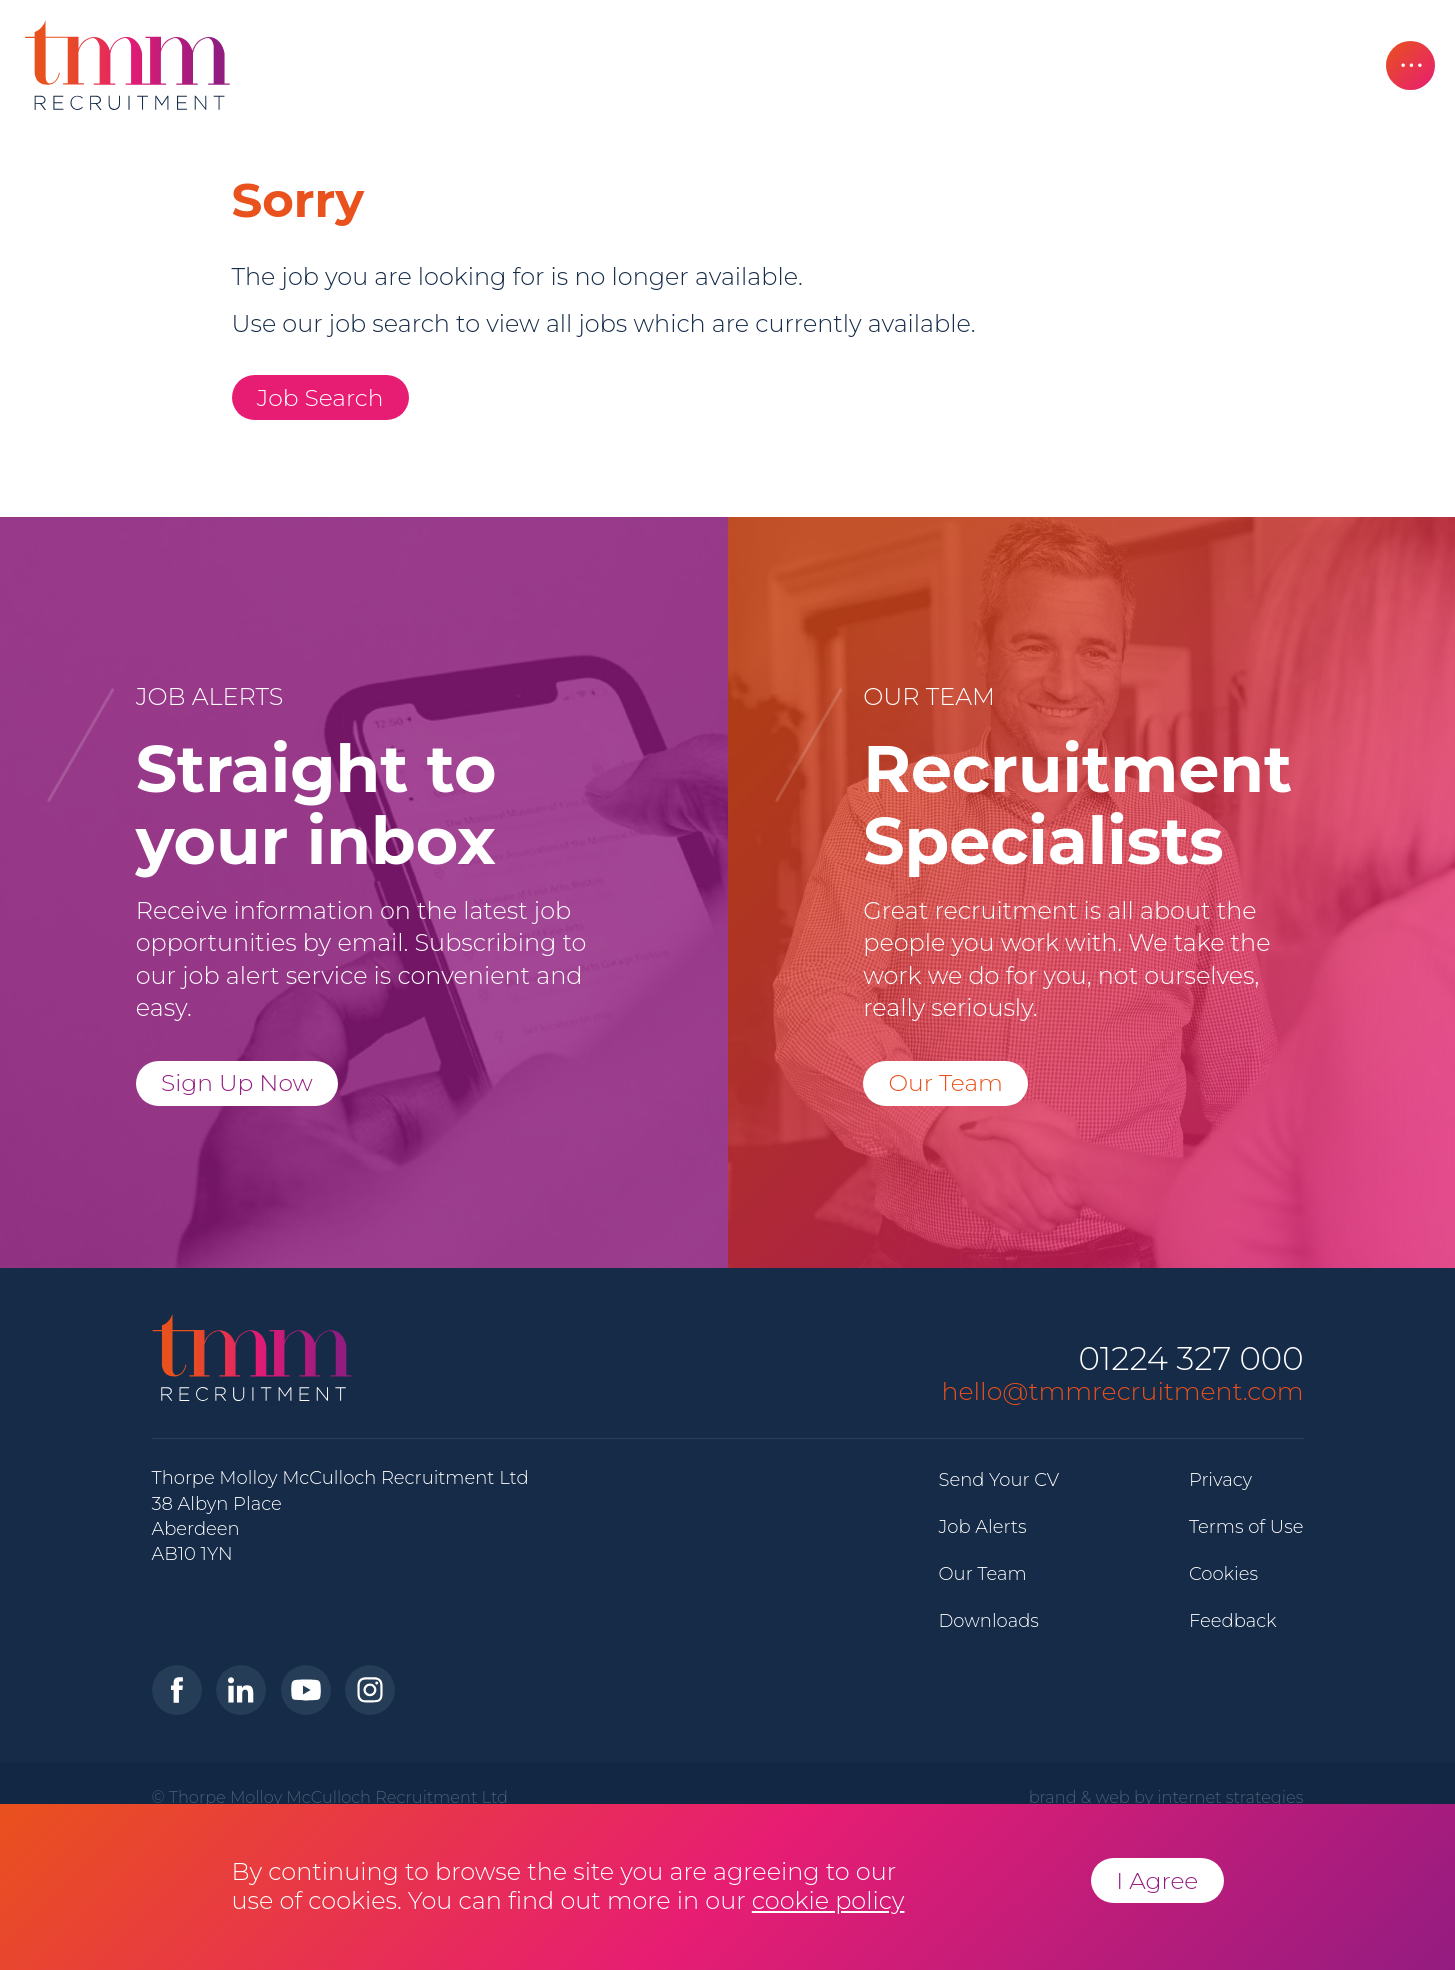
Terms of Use (1246, 1527)
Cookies (1223, 1574)
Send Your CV (999, 1480)
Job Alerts (983, 1527)
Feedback (1233, 1621)
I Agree (1157, 1880)
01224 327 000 (1190, 1359)
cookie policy (828, 1900)
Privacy (1220, 1480)
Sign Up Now (237, 1082)
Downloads (989, 1621)
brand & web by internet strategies (1166, 1797)
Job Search (320, 397)
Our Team (945, 1082)
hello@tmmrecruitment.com (1123, 1391)
